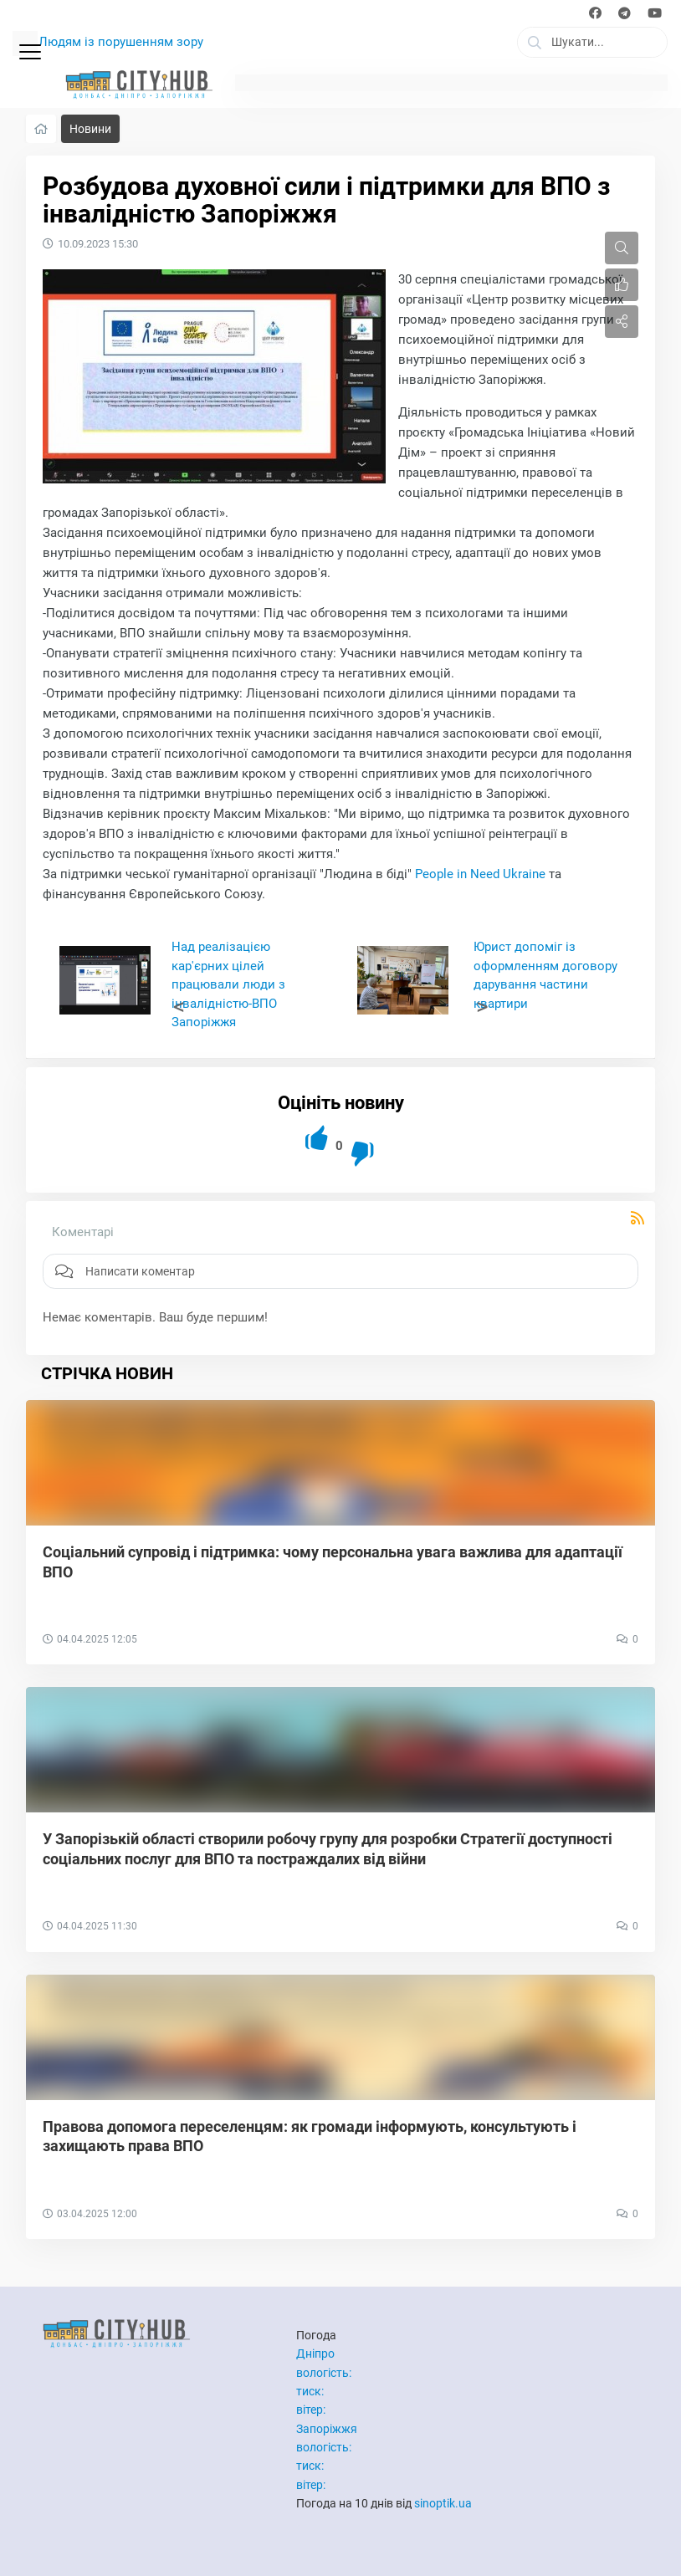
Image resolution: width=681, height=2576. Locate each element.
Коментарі (83, 1231)
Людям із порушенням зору (120, 41)
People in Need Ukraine (480, 874)
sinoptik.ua (443, 2503)
